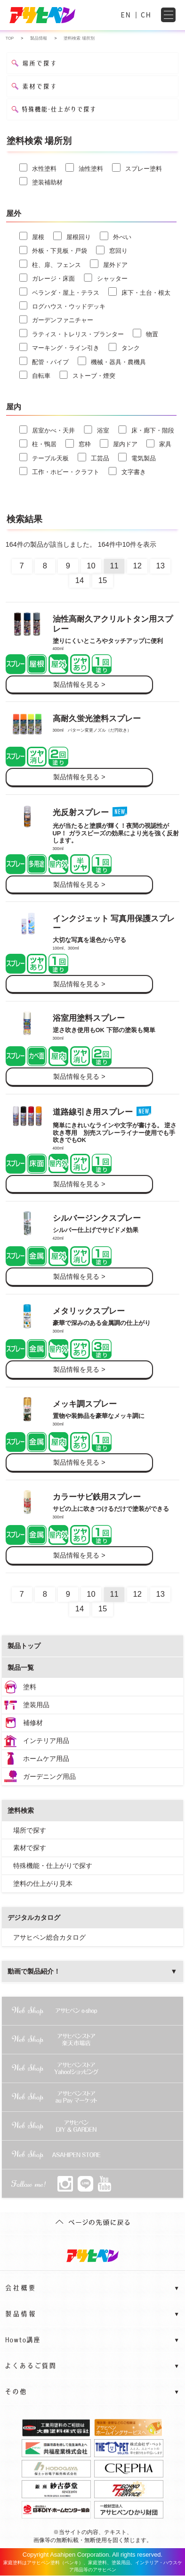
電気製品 (137, 457)
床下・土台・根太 (139, 291)
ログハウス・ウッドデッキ (62, 305)
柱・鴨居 (38, 443)
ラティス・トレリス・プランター (71, 333)
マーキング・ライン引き (59, 347)
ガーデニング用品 (49, 1776)
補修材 (33, 1722)
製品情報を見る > (79, 684)
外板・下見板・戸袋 (53, 250)
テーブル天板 (44, 457)
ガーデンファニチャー (56, 319)
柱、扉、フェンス (50, 263)
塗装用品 (36, 1705)
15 (102, 580)
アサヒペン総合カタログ (49, 1937)
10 (91, 565)
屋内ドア (118, 443)
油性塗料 (84, 167)
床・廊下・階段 (146, 429)
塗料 (29, 1687)
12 (137, 565)
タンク (124, 347)
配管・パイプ (44, 361)
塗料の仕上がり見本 (42, 1883)
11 (114, 565)
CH (146, 14)
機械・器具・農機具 (112, 361)
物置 (145, 333)
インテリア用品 (46, 1740)
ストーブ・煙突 (87, 375)
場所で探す (29, 1830)
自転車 (35, 375)
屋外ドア (109, 263)
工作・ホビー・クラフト (59, 471)
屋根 (32, 236)
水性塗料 (38, 167)
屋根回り (72, 236)
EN (126, 14)
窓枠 (78, 443)
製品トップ (24, 1646)
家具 (159, 443)
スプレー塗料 (137, 167)
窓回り (112, 250)
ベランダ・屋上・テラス (59, 291)
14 (79, 580)
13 (160, 565)
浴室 (96, 429)
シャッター (106, 278)
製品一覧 (21, 1667)
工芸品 (93, 457)
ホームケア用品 (46, 1758)
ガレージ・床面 (47, 278)
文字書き (127, 471)
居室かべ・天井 (47, 429)
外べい (115, 236)
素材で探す (29, 1847)
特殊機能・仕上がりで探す (52, 1865)
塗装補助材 (41, 181)
